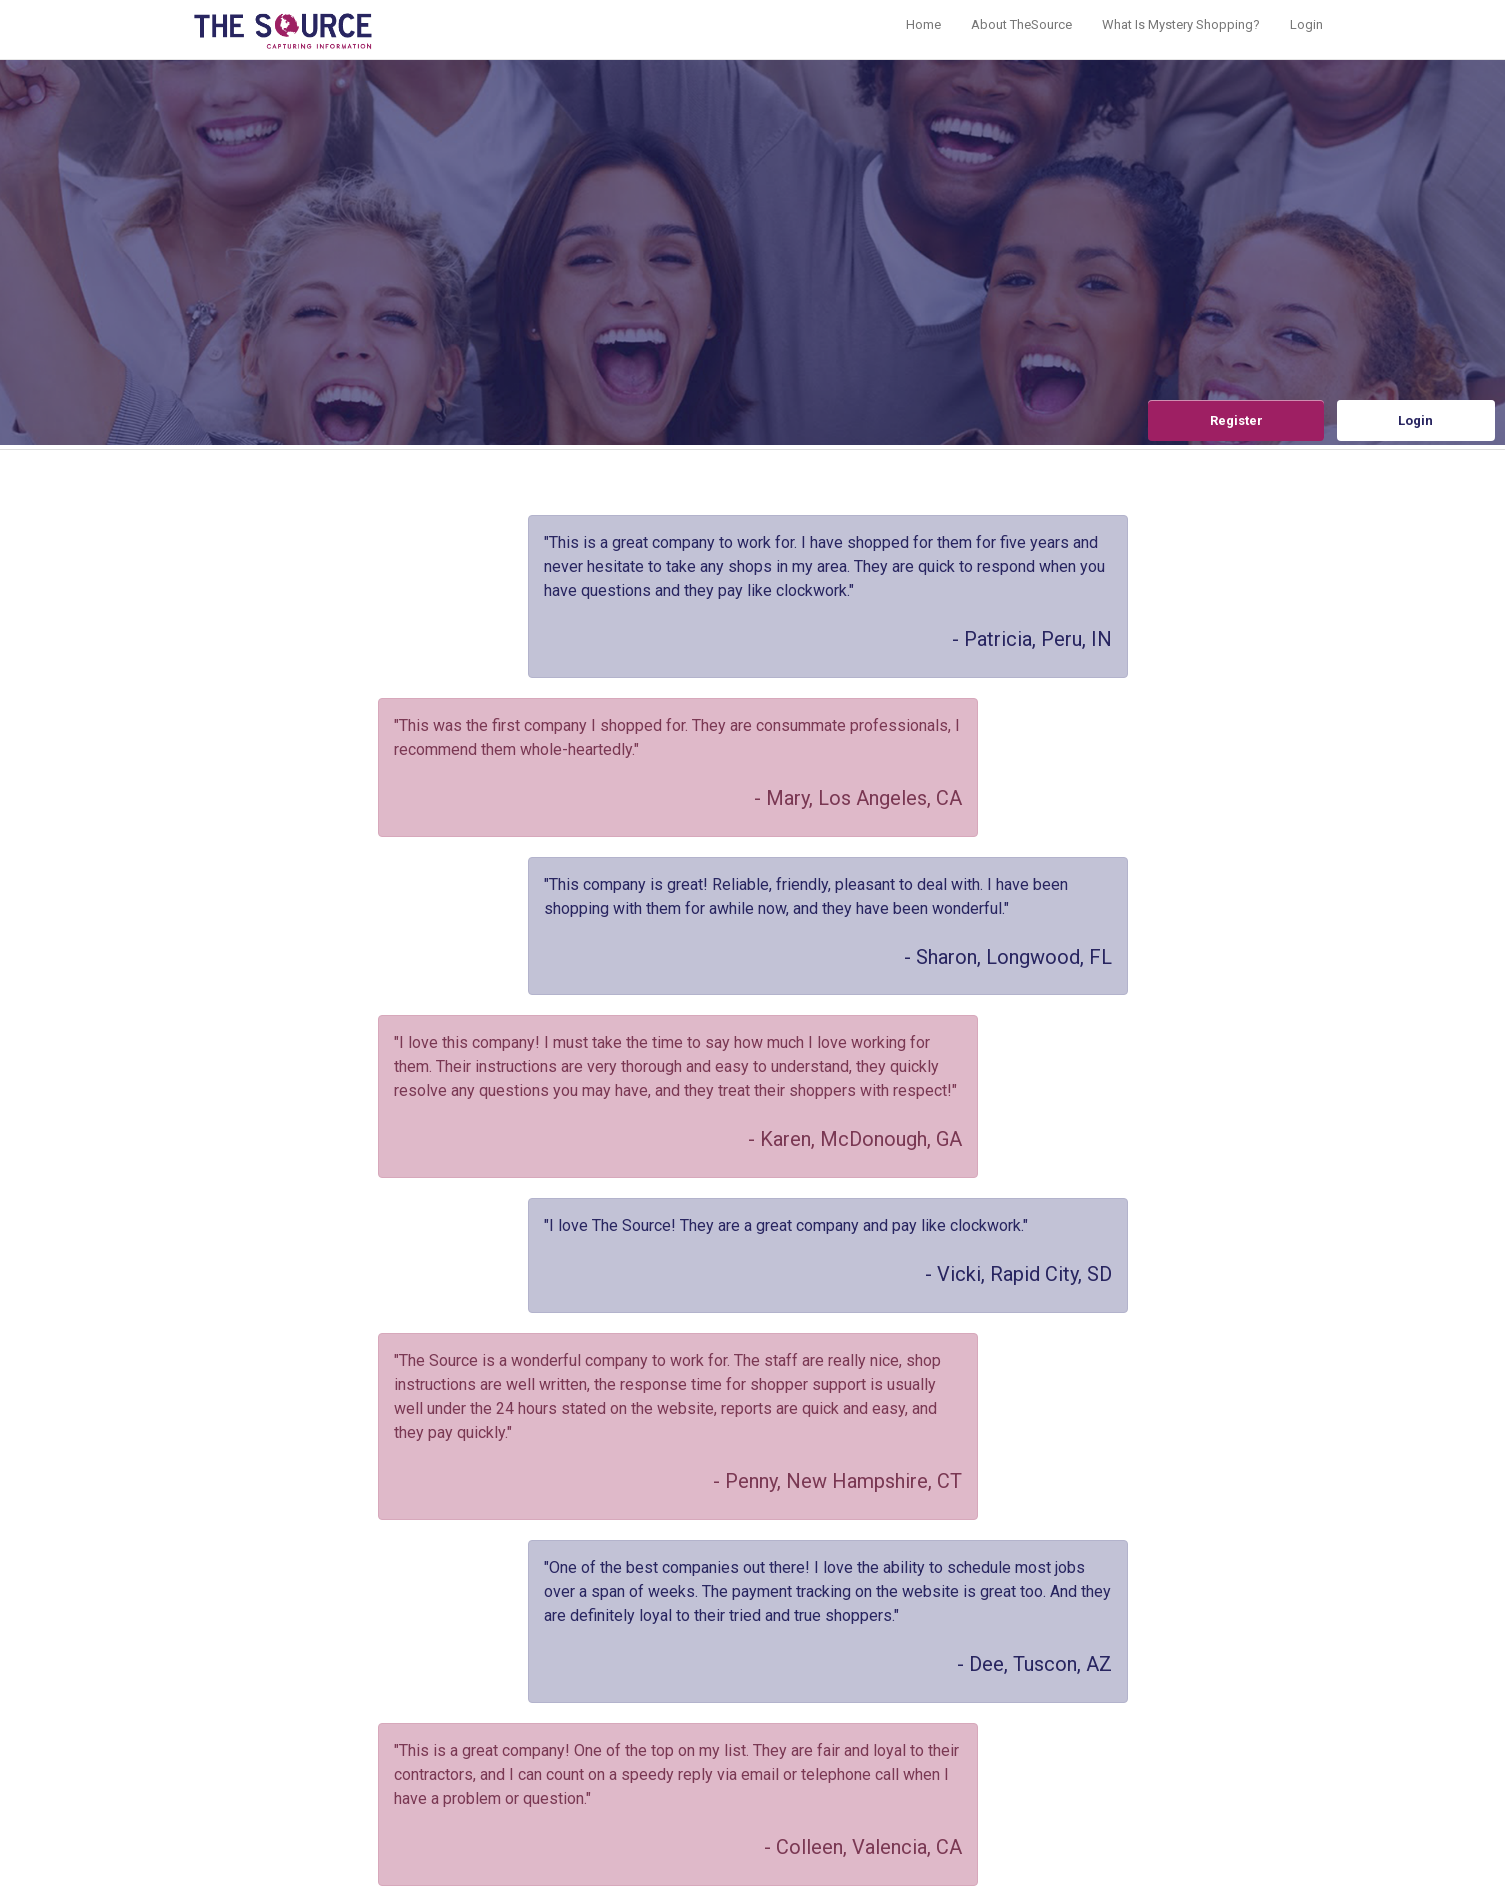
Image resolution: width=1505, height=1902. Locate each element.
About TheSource (1021, 24)
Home (923, 24)
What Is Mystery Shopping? (1181, 24)
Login (1306, 24)
